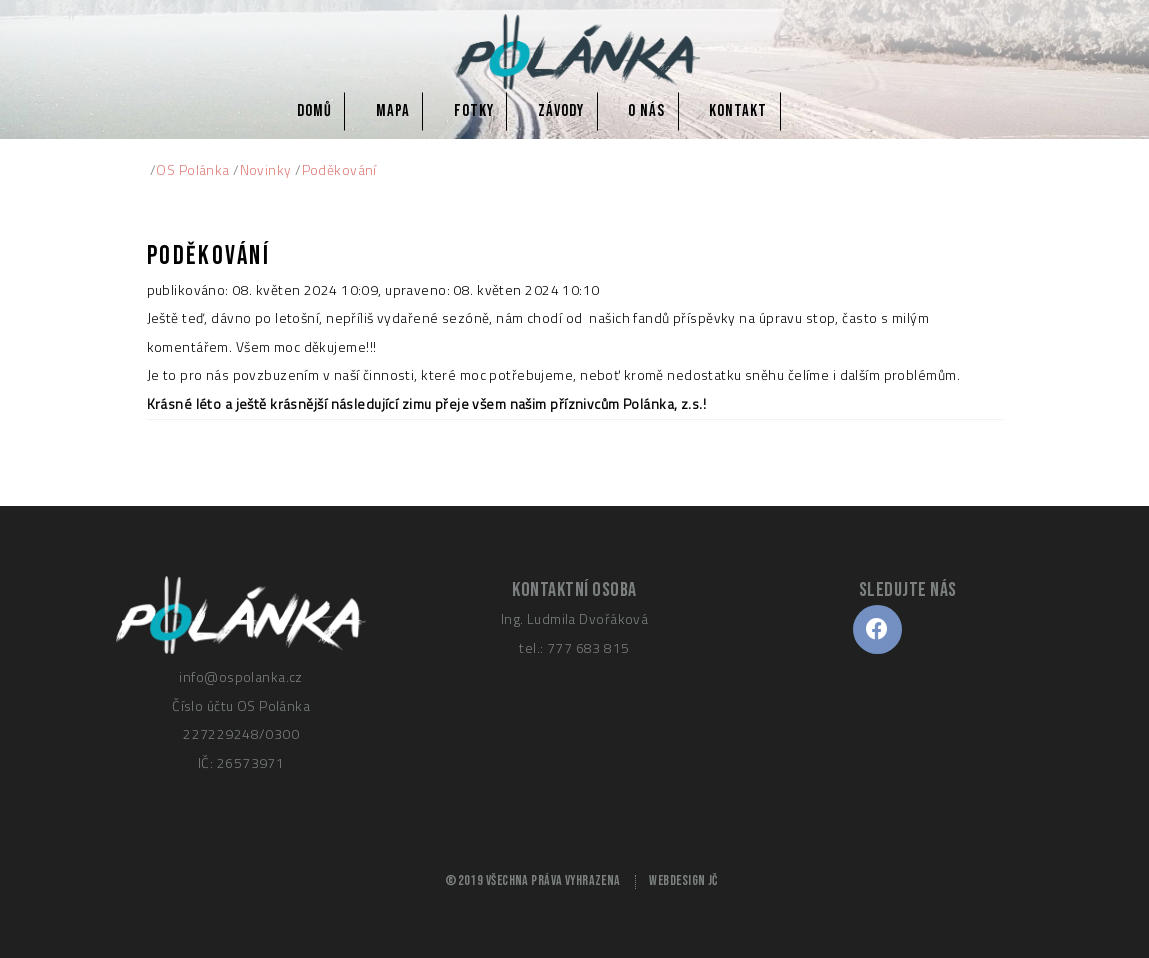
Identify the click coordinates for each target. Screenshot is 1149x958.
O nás (646, 111)
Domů (314, 111)
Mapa (393, 111)
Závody (561, 111)
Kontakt (738, 111)
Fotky (474, 111)
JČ (713, 881)
